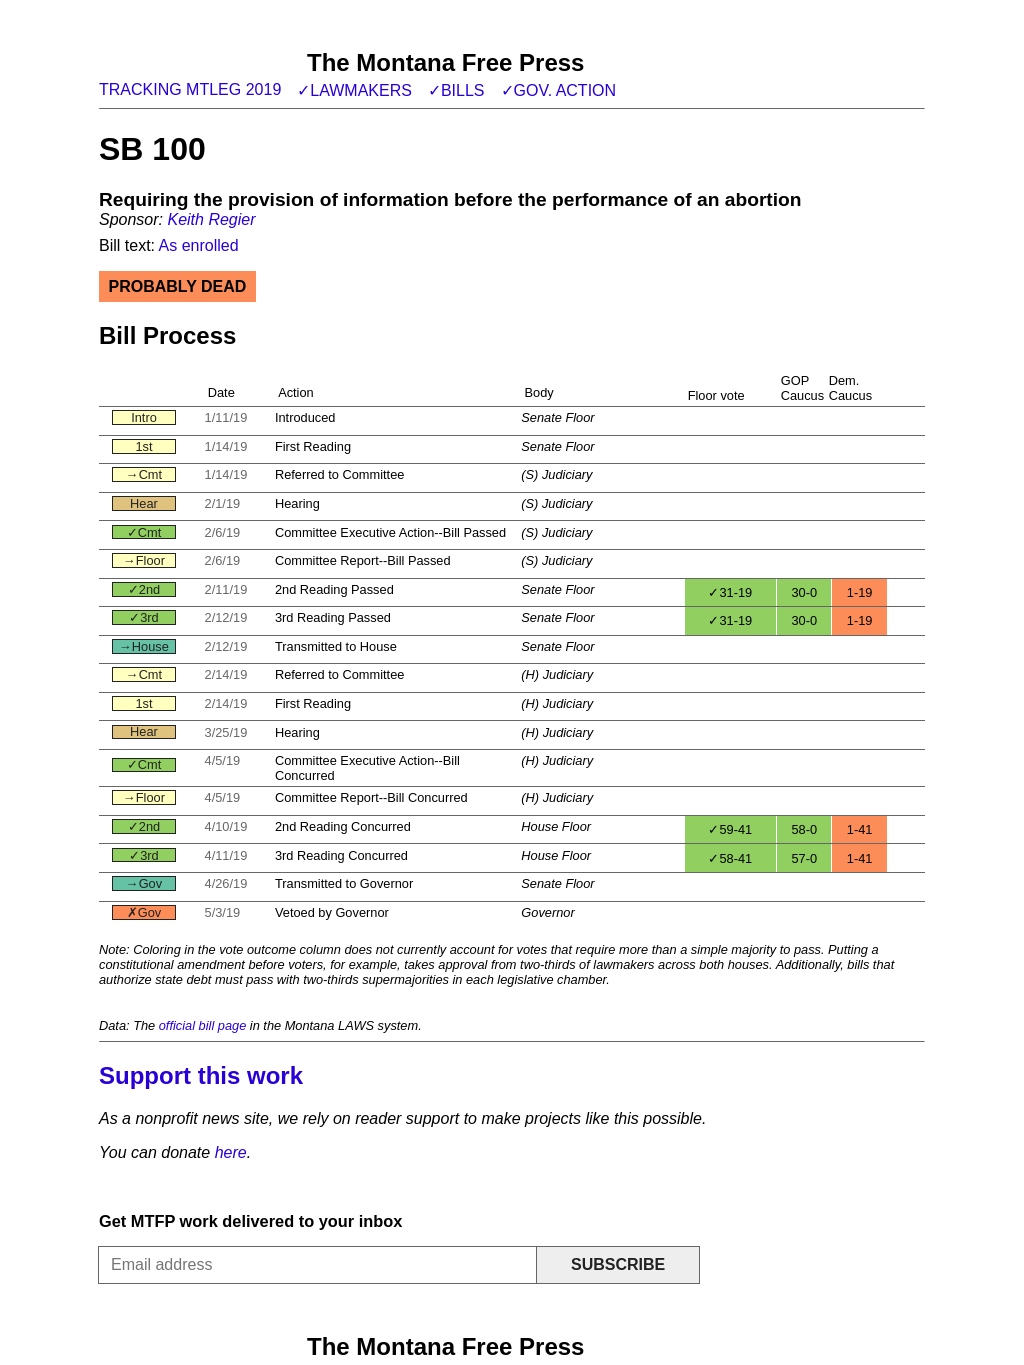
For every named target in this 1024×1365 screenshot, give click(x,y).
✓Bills (456, 90)
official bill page (203, 1025)
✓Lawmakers (354, 90)
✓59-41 (730, 829)
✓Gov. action (559, 90)
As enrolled (199, 245)
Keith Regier (211, 219)
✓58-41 (730, 858)
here (231, 1152)
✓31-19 (730, 592)
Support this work (201, 1075)
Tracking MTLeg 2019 (190, 89)
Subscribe (618, 1264)
